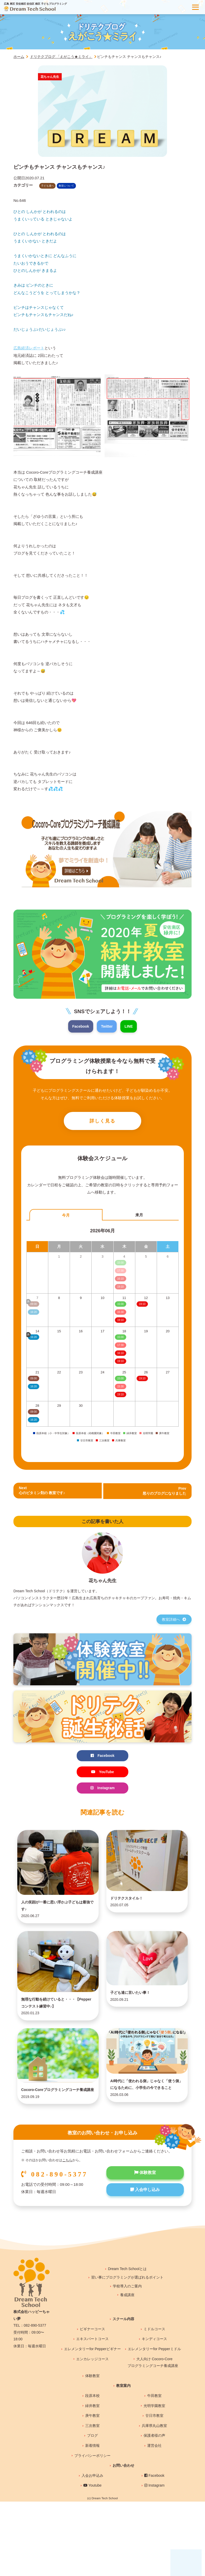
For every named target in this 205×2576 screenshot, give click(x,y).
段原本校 (92, 2433)
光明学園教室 (154, 2443)
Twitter (107, 1026)
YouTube (102, 1774)
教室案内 (123, 2423)
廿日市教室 (154, 2453)
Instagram (102, 1791)
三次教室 (92, 2463)
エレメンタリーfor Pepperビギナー (92, 2387)
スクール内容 (123, 2357)
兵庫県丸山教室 (154, 2463)
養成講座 (127, 2333)
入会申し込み (145, 2229)
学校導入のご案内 (127, 2324)
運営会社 (154, 2483)
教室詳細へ (174, 1621)
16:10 (120, 1354)
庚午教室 (92, 2453)
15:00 (120, 1305)
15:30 (120, 1313)
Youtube (92, 2523)
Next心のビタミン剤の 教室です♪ (43, 1492)
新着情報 (92, 2483)
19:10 (120, 1321)
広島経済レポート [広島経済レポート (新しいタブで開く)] (28, 348)
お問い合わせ (123, 2503)
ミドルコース (154, 2367)
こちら (67, 2198)
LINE (129, 1026)
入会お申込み (92, 2513)
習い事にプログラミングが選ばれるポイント (127, 2315)
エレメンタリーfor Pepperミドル (154, 2387)
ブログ (92, 2473)
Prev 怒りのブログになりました (163, 1492)
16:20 (33, 1388)
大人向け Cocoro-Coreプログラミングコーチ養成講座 (153, 2400)
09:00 (33, 1380)
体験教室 (145, 2210)
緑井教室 (92, 2443)
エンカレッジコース (92, 2397)
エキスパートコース (92, 2376)
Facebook (80, 1026)
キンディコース (154, 2376)
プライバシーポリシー (92, 2493)
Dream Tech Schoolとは (127, 2306)
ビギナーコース (92, 2367)
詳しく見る (102, 1122)
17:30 (120, 1346)
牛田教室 (154, 2433)
